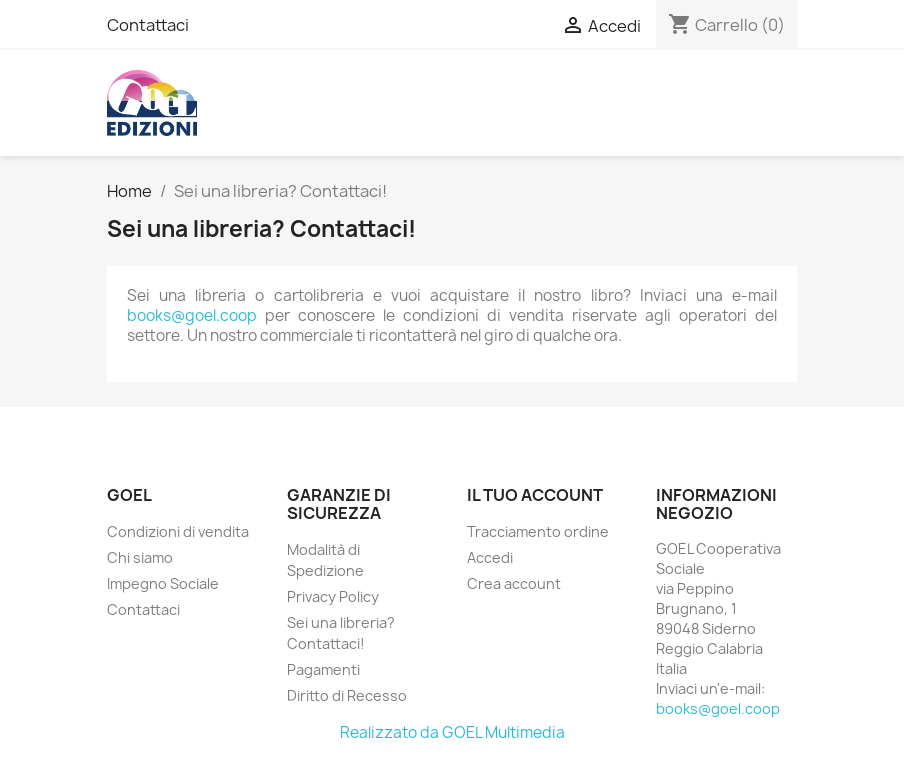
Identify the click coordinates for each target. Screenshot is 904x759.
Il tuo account (535, 495)
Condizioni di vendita (178, 531)
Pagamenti (323, 669)
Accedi (490, 557)
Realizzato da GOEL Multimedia (452, 732)
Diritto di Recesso (347, 695)
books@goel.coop (192, 315)
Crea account (514, 583)
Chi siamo (140, 557)
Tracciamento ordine (538, 531)
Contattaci (148, 25)
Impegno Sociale (163, 583)
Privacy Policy (333, 596)
